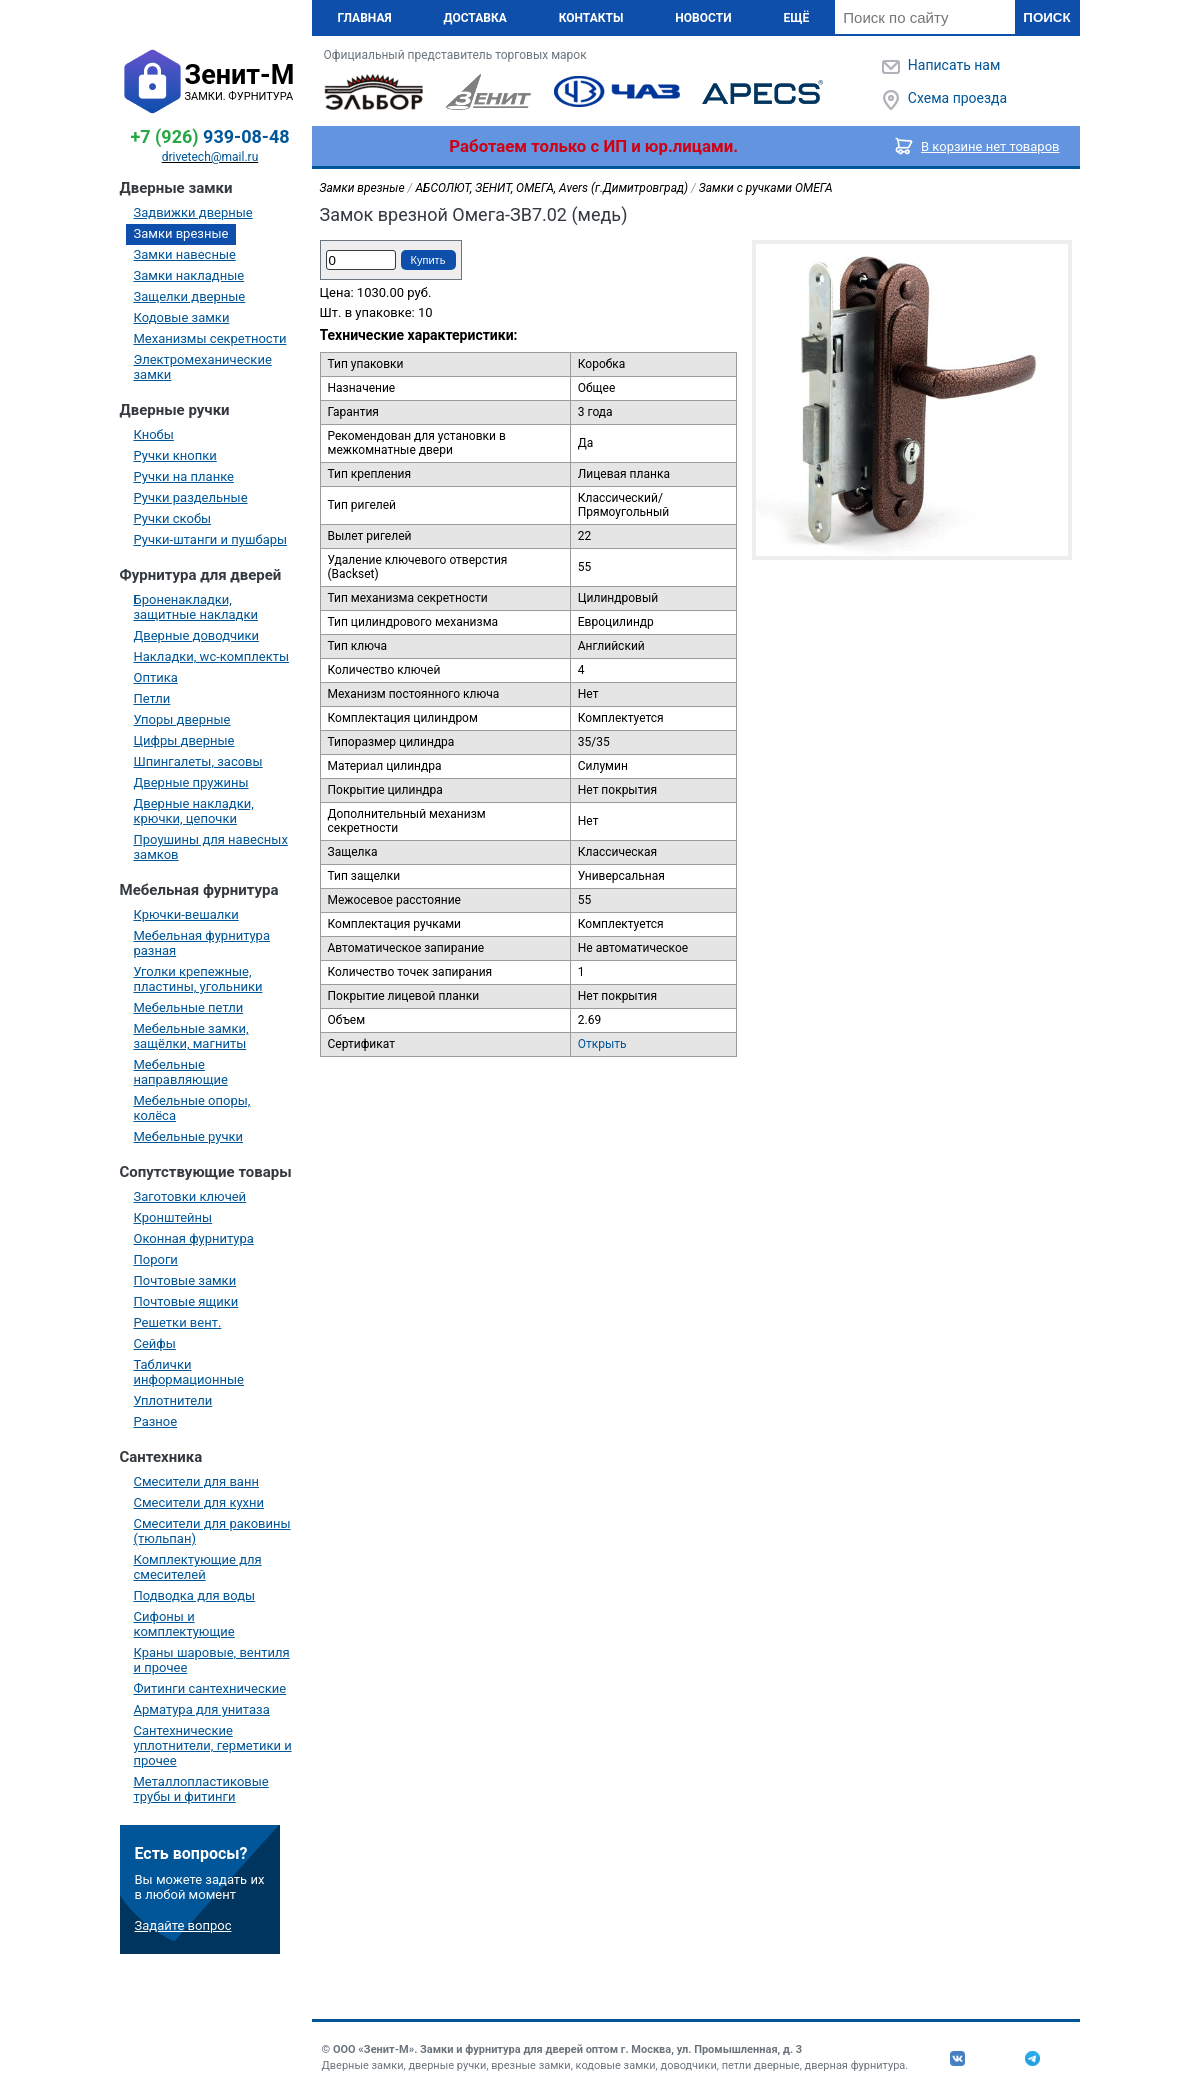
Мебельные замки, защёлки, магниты (191, 1036)
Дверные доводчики (197, 635)
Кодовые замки (182, 317)
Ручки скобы (173, 518)
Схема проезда (957, 98)
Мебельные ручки (189, 1136)
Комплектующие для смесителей (198, 1567)
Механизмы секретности (210, 338)
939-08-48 (209, 136)
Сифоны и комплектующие (184, 1624)
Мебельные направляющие (181, 1072)
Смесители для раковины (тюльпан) (212, 1531)
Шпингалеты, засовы (198, 761)
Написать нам (954, 65)
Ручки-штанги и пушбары (211, 539)
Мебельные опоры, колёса (192, 1108)
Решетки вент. (178, 1322)
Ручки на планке (184, 476)
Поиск (1046, 17)
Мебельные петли (189, 1007)
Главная (365, 18)
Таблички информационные (189, 1372)
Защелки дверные (190, 296)
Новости (703, 18)
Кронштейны (173, 1217)
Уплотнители (173, 1400)
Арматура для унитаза (202, 1709)
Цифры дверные (184, 740)
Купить (428, 260)
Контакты (591, 18)
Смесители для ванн (196, 1481)
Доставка (475, 18)
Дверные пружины (191, 782)
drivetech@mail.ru (210, 157)
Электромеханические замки (203, 367)
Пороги (156, 1259)
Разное (156, 1421)
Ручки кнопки (175, 455)
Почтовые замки (185, 1280)
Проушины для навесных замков (211, 847)
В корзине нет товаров (990, 146)
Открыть (602, 1044)
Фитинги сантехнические (210, 1688)
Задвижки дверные (193, 212)
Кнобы (154, 434)
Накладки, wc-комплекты (212, 656)
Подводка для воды (195, 1595)
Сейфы (155, 1343)
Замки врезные (181, 233)
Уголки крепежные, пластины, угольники (198, 979)
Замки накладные (189, 275)
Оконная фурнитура (194, 1238)
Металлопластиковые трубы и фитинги (201, 1789)
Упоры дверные (182, 719)
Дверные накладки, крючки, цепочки (194, 811)
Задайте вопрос (183, 1925)
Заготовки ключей (190, 1196)
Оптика (156, 677)
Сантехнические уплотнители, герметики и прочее (213, 1745)
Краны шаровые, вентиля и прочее (212, 1660)
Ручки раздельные (191, 497)
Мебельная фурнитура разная (202, 943)
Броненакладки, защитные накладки (196, 607)
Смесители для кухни (199, 1502)
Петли (152, 698)
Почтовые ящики (186, 1301)
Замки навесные (185, 254)
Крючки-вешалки (186, 914)
